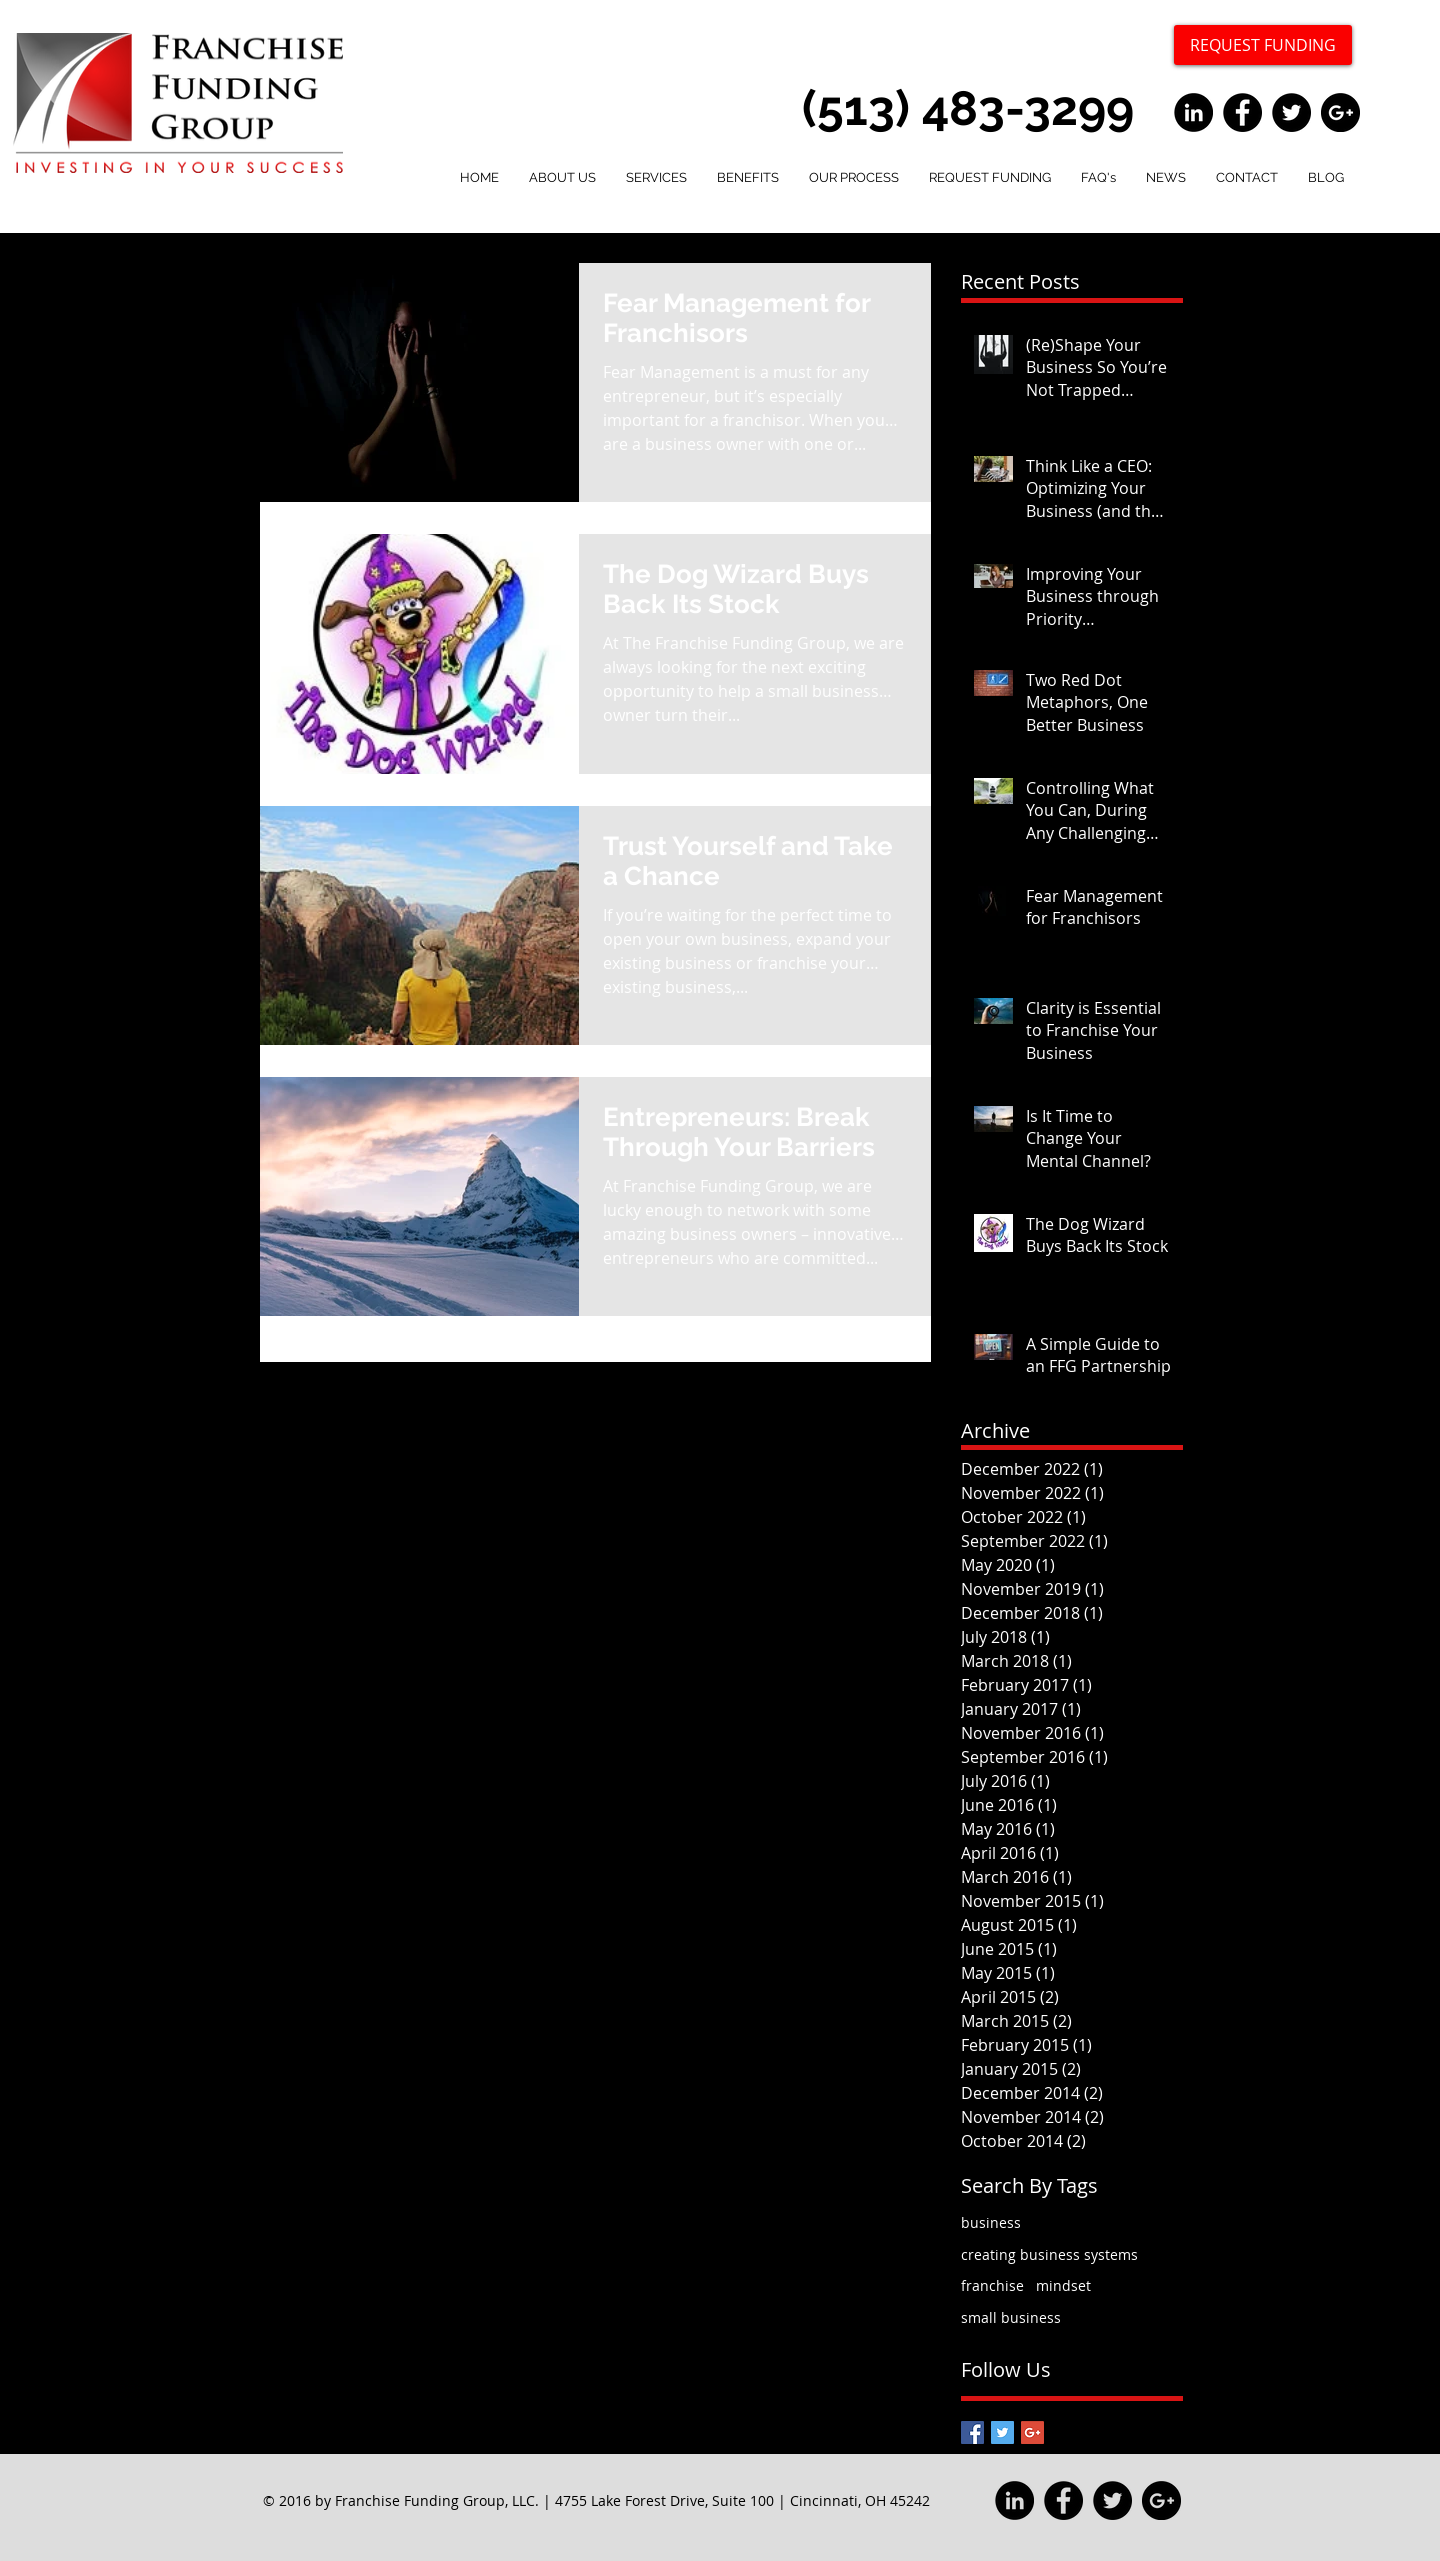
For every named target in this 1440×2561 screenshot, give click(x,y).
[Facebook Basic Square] (972, 2432)
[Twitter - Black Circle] (1291, 112)
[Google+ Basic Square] (1032, 2432)
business (991, 2222)
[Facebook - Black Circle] (1242, 112)
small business (1011, 2317)
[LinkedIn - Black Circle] (1193, 112)
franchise (992, 2285)
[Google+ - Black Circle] (1340, 112)
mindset (1063, 2285)
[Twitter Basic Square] (1002, 2432)
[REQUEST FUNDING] (1263, 45)
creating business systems (1049, 2254)
